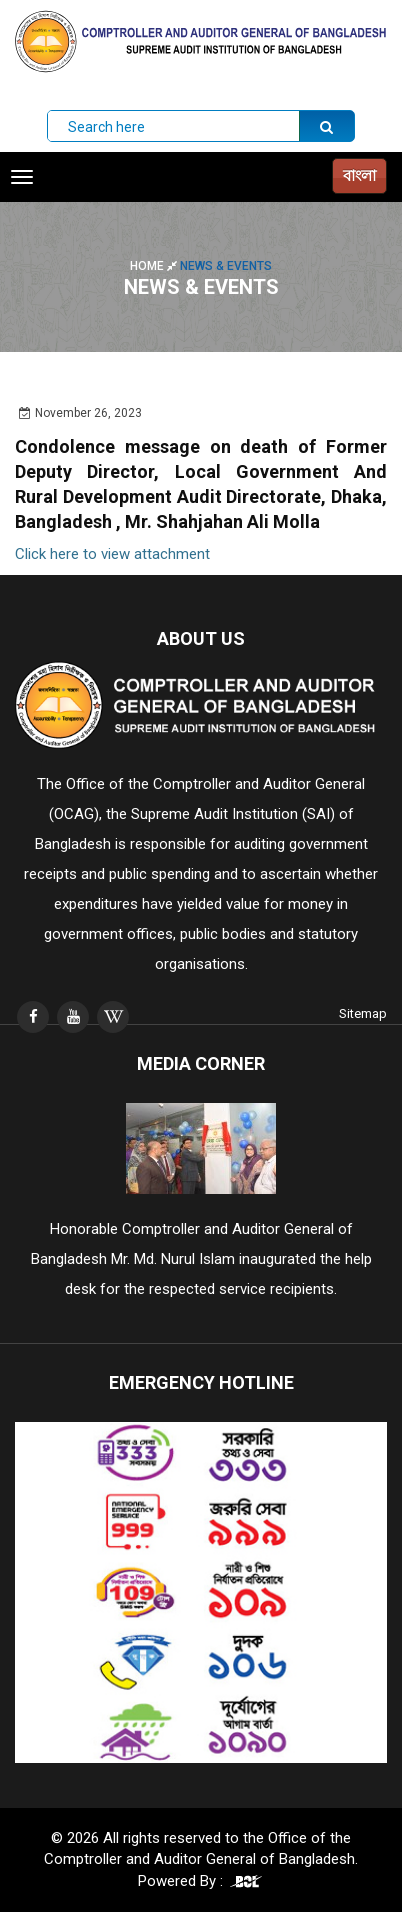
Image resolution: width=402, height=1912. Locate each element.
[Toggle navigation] (22, 177)
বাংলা (359, 175)
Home (155, 266)
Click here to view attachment (112, 554)
